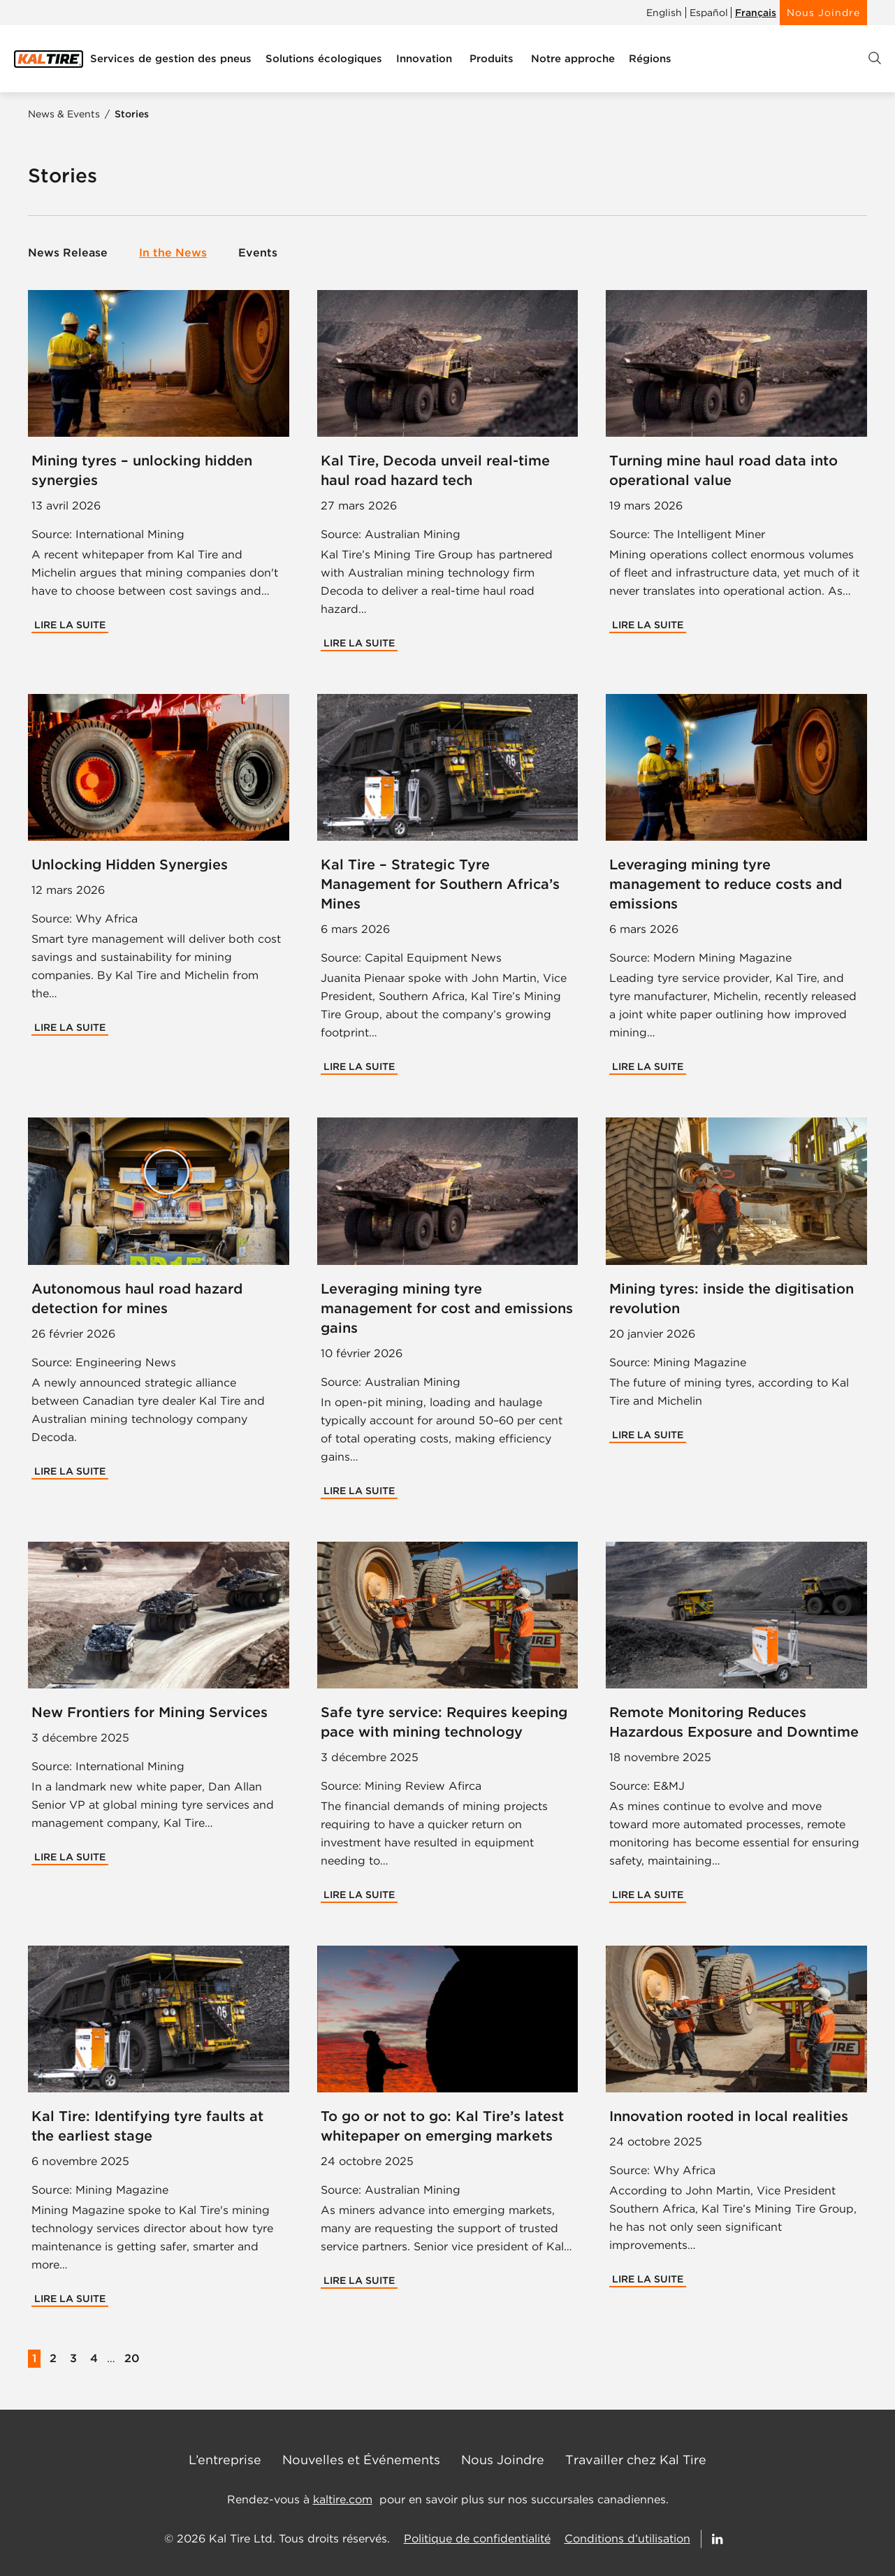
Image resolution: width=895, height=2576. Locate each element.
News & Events (65, 114)
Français (755, 12)
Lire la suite (69, 624)
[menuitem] (171, 58)
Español (709, 12)
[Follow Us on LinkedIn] (718, 2538)
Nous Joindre (823, 12)
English (664, 12)
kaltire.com (342, 2499)
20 (132, 2358)
